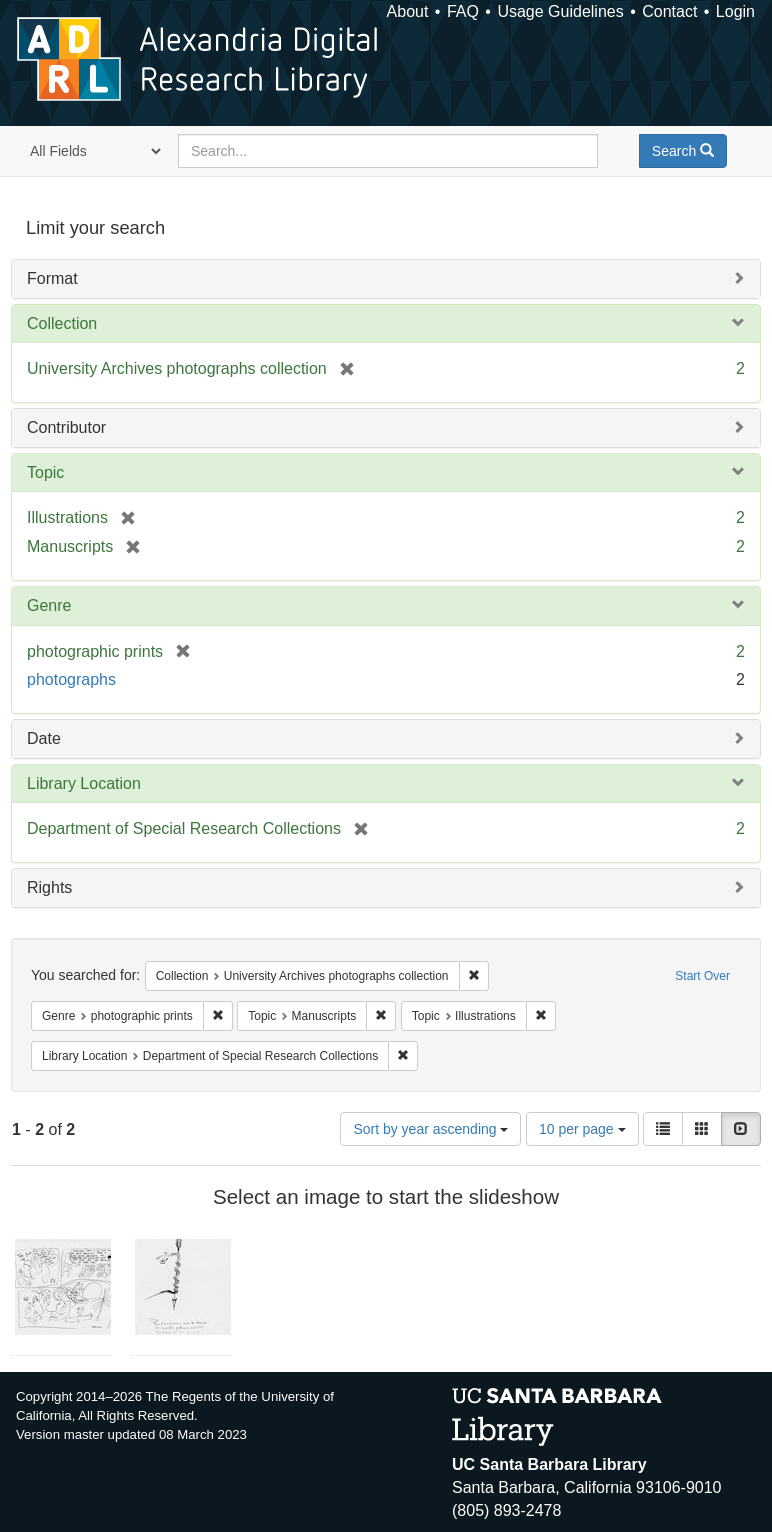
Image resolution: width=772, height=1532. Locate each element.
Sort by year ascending (430, 1129)
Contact (669, 11)
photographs (71, 679)
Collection (62, 323)
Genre (49, 605)
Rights (49, 887)
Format (52, 278)
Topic (45, 472)
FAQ (463, 11)
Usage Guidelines (560, 11)
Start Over (702, 976)
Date (44, 738)
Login (735, 11)
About (408, 11)
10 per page (582, 1129)
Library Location (84, 783)
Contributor (66, 427)
